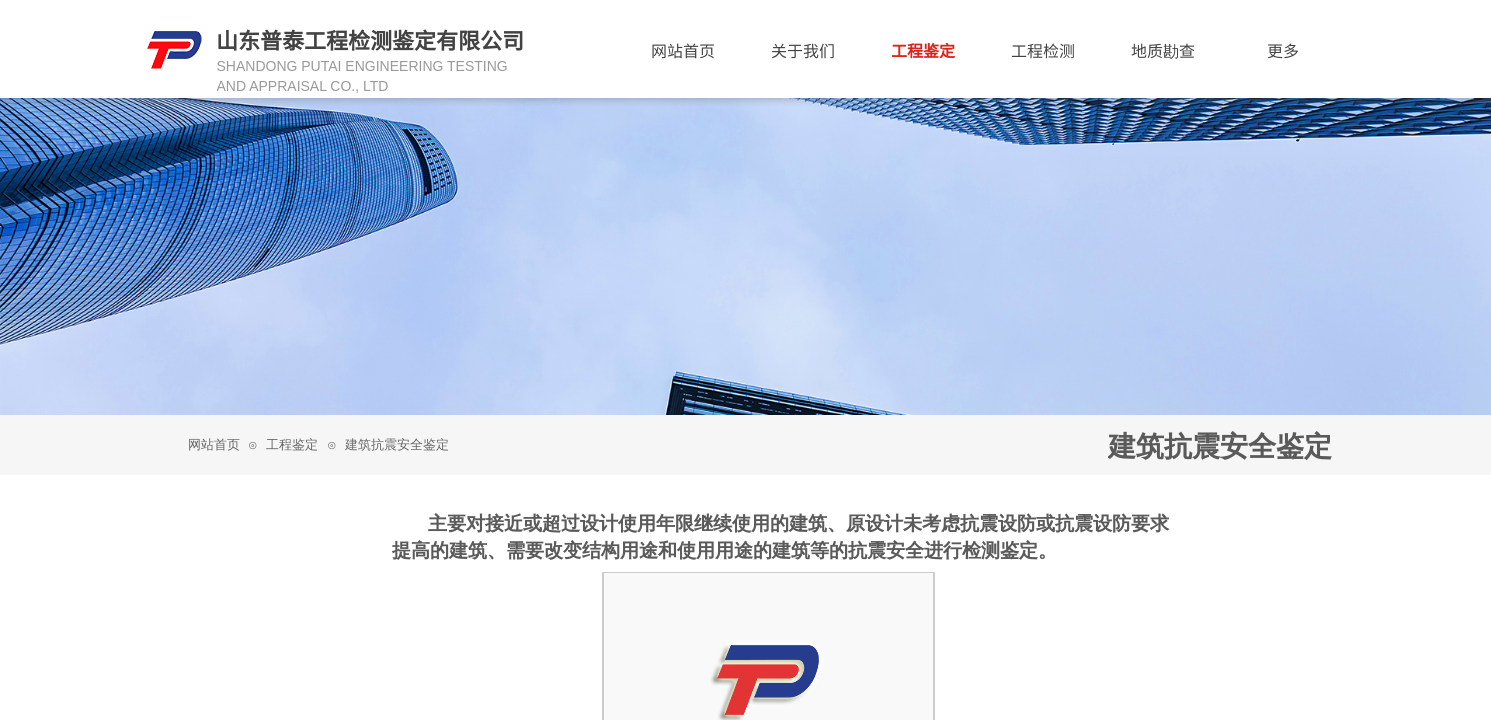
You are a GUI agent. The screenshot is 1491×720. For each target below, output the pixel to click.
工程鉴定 (292, 444)
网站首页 (214, 444)
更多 (1283, 50)
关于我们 (803, 50)
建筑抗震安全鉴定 (397, 444)
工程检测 (1043, 50)
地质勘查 (1163, 50)
